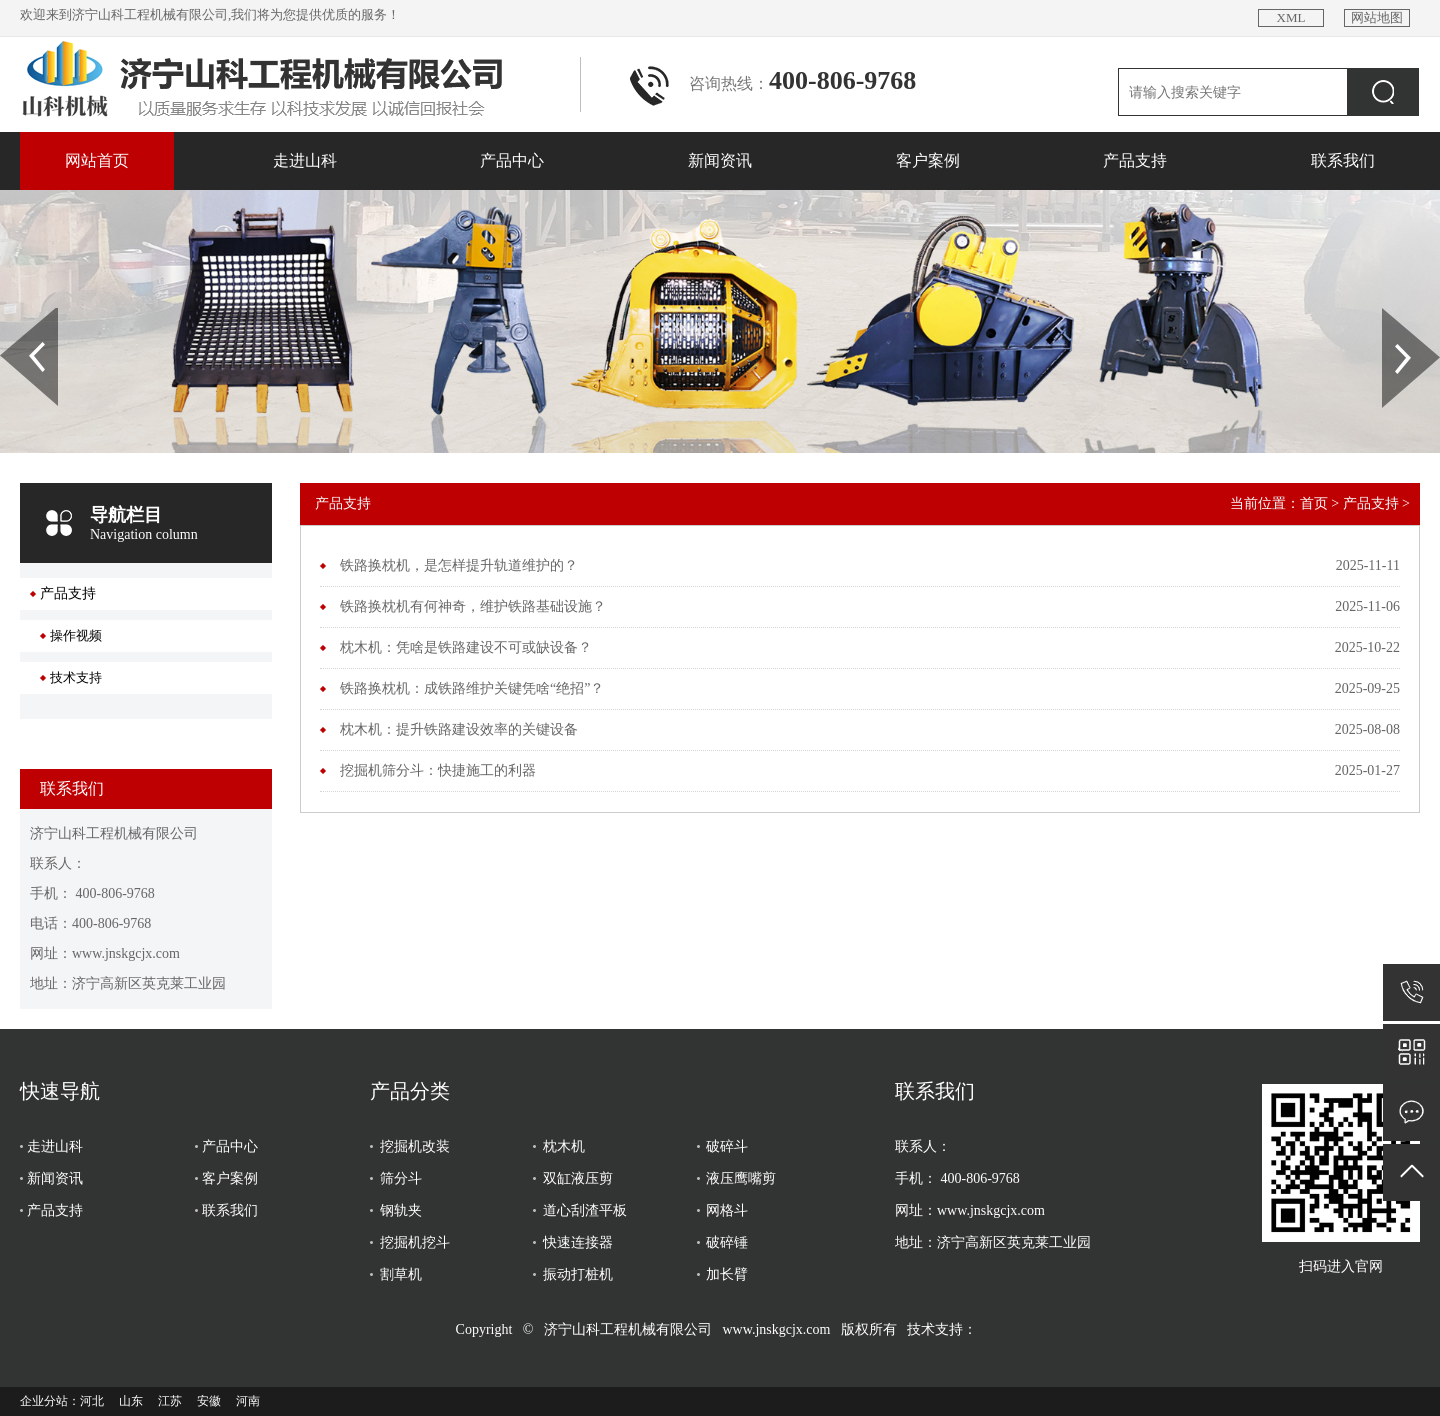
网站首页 (97, 160)
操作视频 (76, 635)
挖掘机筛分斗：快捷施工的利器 (438, 770)
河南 (248, 1401)
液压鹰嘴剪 (741, 1178)
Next (1393, 315)
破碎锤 (727, 1242)
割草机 (401, 1274)
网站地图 (1377, 17)
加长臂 (727, 1274)
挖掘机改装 (415, 1146)
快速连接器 (578, 1242)
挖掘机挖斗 (415, 1242)
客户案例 (928, 160)
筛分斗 (401, 1178)
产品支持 (1135, 160)
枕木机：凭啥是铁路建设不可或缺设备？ (466, 647)
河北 (92, 1401)
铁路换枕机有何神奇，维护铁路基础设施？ (473, 606)
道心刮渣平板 (585, 1210)
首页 (1314, 503)
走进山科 (305, 160)
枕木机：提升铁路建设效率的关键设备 (459, 729)
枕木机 (564, 1146)
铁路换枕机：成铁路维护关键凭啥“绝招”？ (472, 688)
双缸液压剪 (578, 1178)
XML (1291, 17)
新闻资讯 (720, 160)
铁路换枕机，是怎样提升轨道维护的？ (459, 565)
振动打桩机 (578, 1274)
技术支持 (76, 677)
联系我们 (1343, 160)
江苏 (170, 1401)
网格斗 (727, 1210)
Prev (11, 315)
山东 (131, 1401)
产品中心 (512, 160)
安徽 (209, 1401)
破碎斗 (727, 1146)
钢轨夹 (401, 1210)
